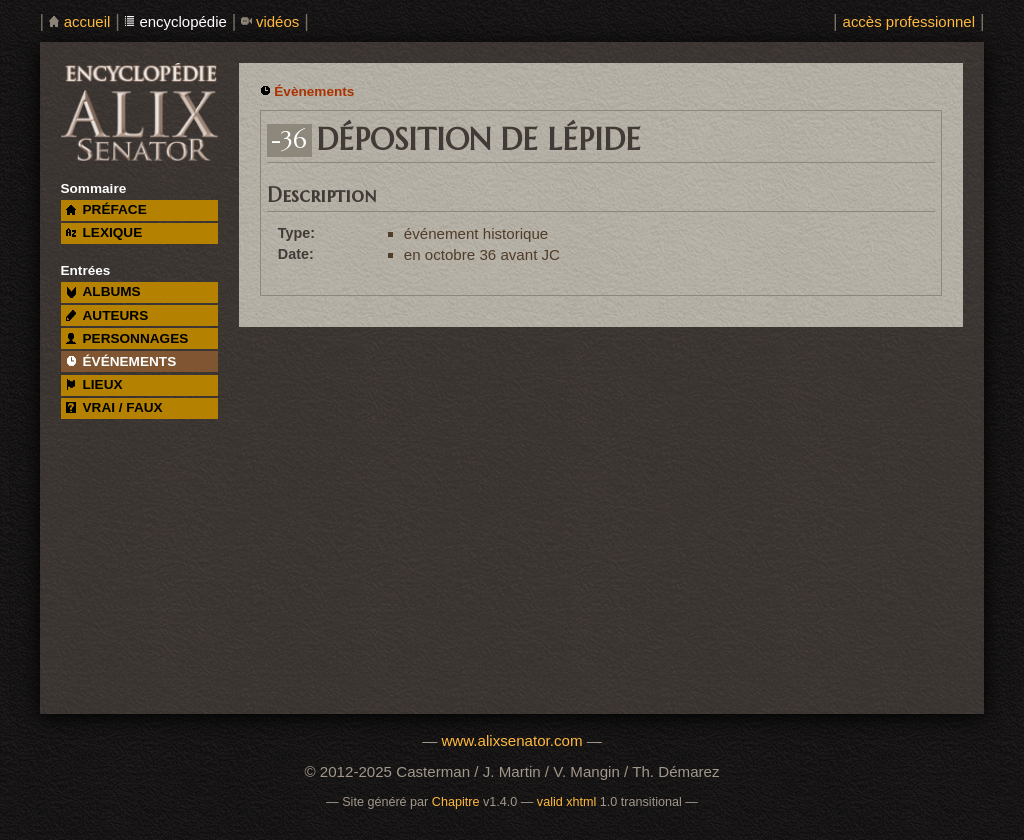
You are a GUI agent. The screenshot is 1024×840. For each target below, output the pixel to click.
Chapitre (456, 802)
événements (121, 361)
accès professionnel (909, 21)
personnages (127, 338)
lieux (94, 384)
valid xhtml (567, 802)
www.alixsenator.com (511, 740)
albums (103, 291)
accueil (87, 21)
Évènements (314, 91)
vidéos (277, 21)
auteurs (107, 315)
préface (106, 209)
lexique (104, 232)
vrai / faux (114, 407)
